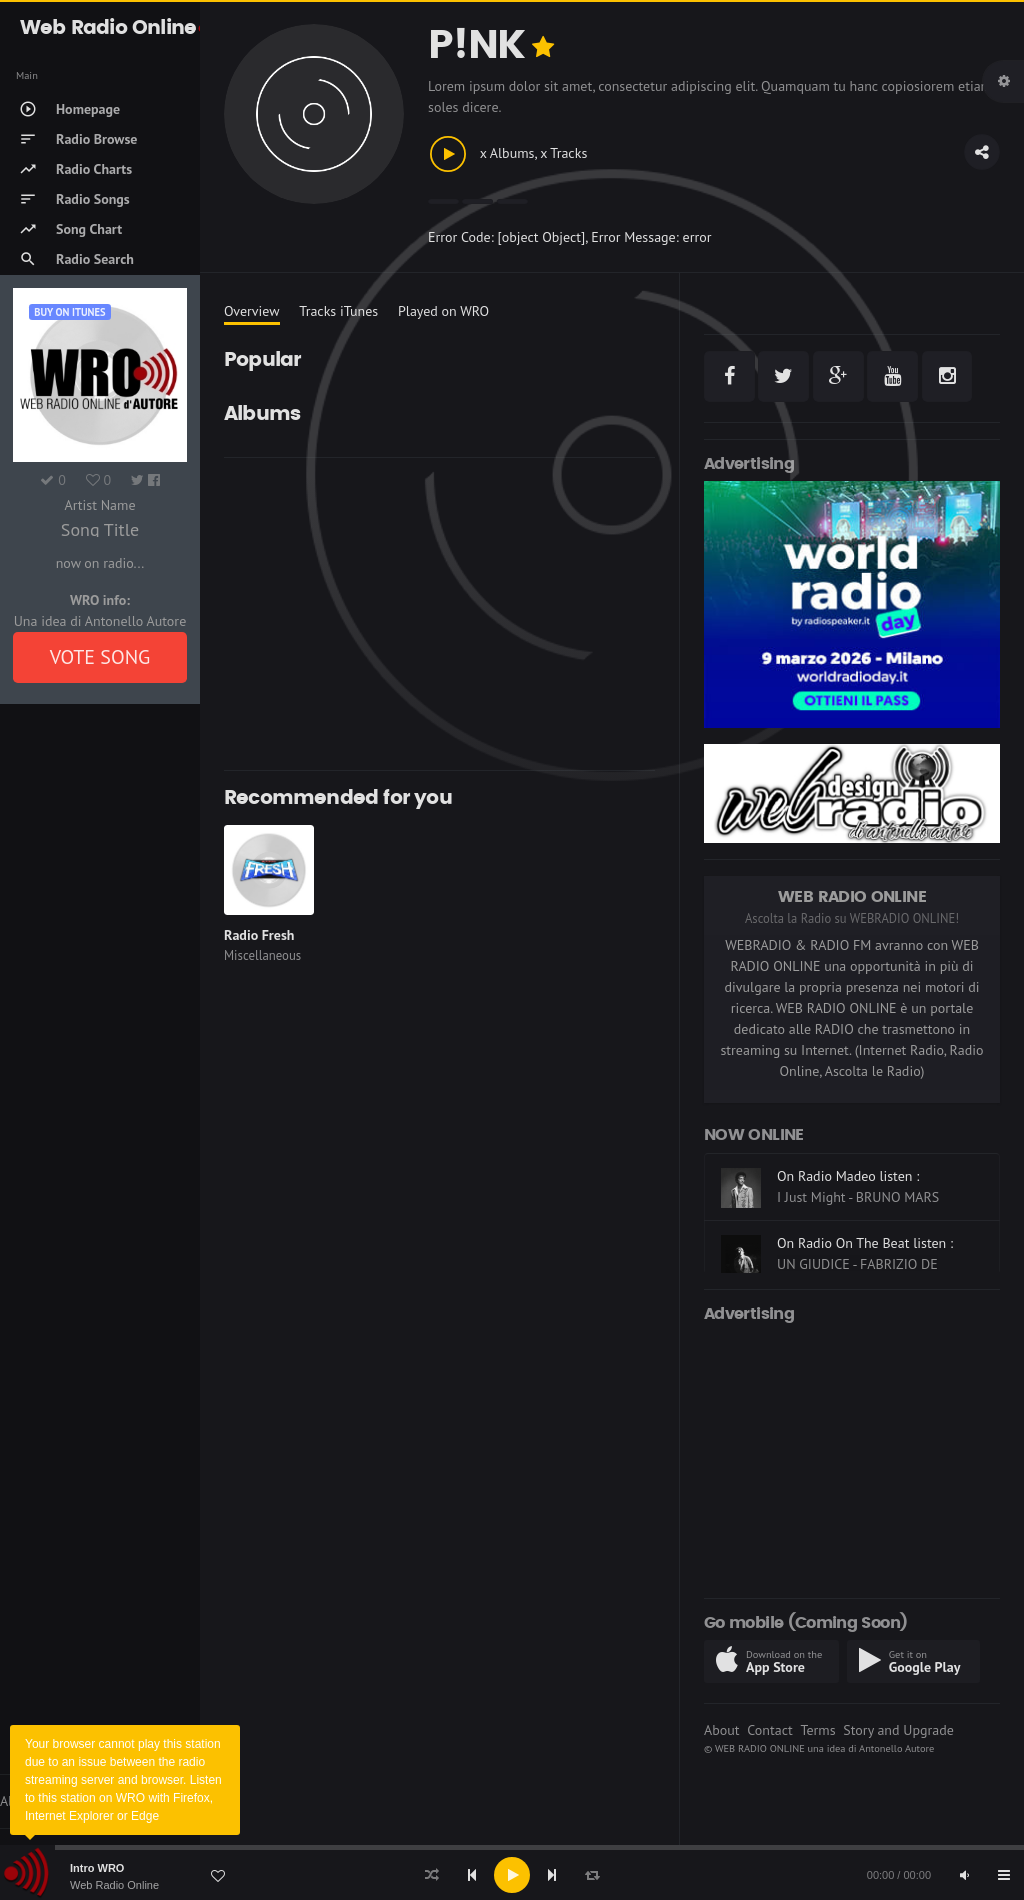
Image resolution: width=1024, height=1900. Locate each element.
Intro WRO (97, 1868)
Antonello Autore (896, 1748)
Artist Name (99, 505)
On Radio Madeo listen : (848, 1176)
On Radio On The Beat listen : (865, 1243)
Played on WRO (443, 311)
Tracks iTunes (338, 311)
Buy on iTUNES (69, 312)
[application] (512, 1875)
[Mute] (964, 1875)
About (722, 1730)
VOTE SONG (100, 657)
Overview (252, 311)
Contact (769, 1730)
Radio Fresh (259, 935)
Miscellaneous (262, 955)
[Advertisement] (439, 614)
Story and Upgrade (898, 1730)
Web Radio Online (114, 1885)
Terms (817, 1730)
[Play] (512, 1875)
